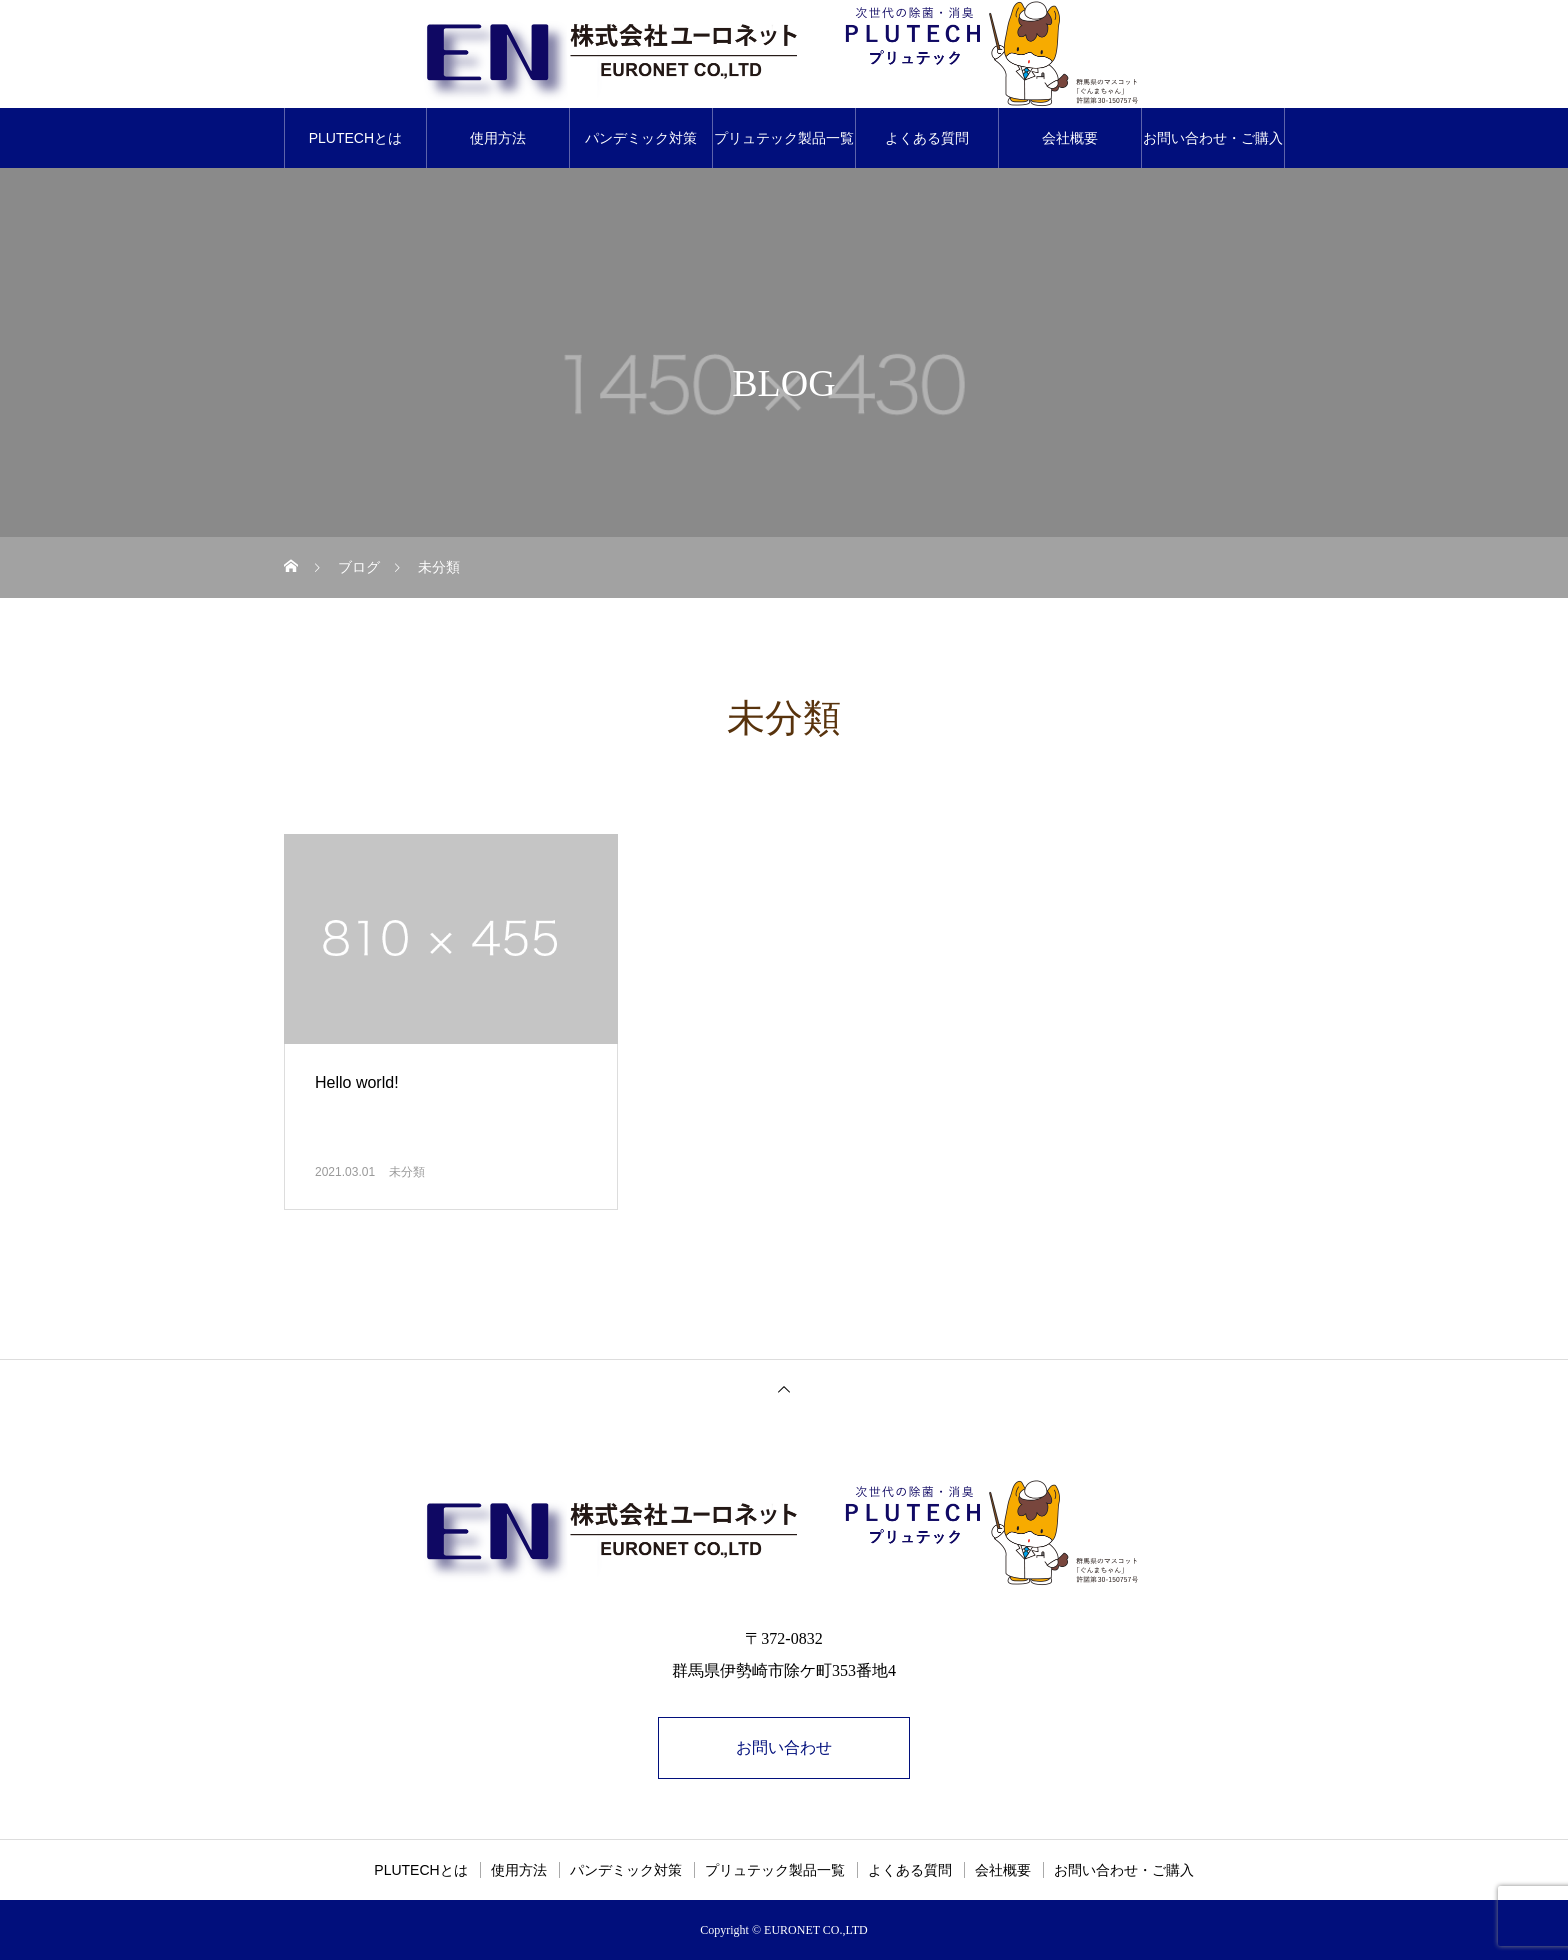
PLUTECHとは (355, 138)
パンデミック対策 (641, 138)
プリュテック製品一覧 (784, 138)
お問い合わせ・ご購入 (1213, 138)
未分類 (407, 1172)
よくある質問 (927, 138)
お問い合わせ (784, 1747)
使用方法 (498, 138)
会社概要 (1070, 138)
